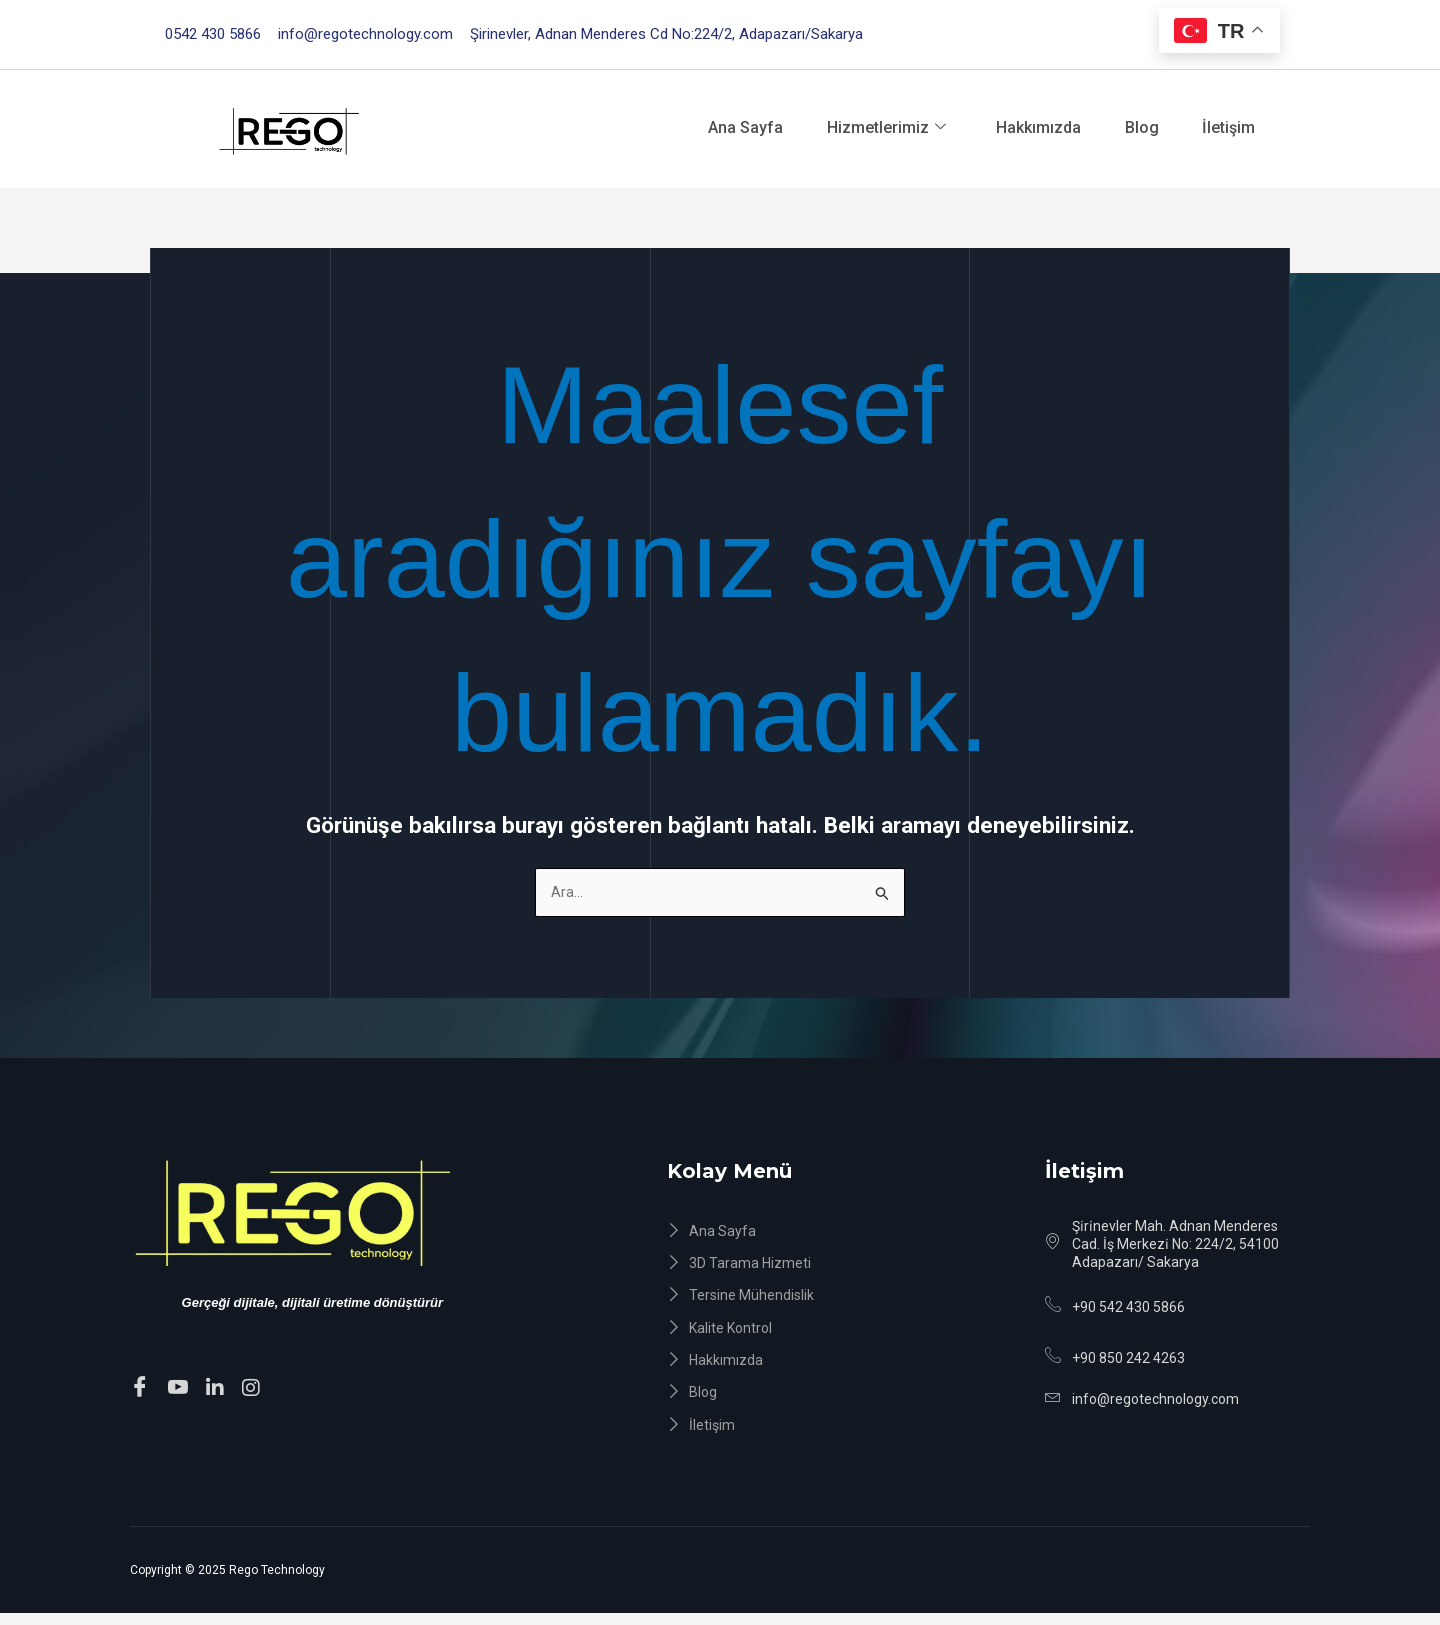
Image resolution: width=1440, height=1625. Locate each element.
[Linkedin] (218, 1388)
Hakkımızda (1030, 127)
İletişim (1233, 127)
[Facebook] (143, 1388)
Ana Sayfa (725, 127)
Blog (1140, 127)
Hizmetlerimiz (872, 128)
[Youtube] (181, 1388)
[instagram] (254, 1388)
